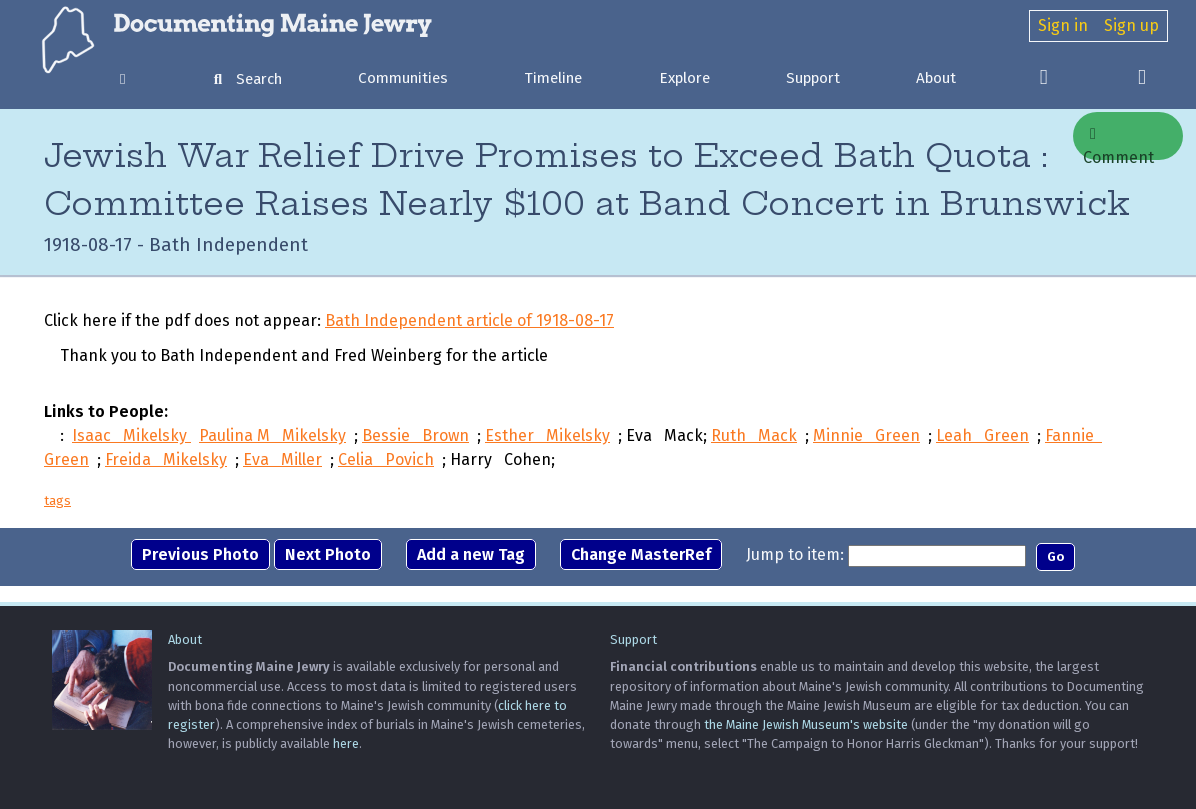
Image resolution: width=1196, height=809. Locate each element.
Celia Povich (386, 459)
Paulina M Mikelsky (272, 435)
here (346, 743)
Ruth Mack (754, 435)
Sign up (1131, 25)
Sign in (1063, 25)
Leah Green (982, 435)
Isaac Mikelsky (131, 435)
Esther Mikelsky (547, 435)
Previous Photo (200, 554)
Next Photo (328, 554)
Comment (1118, 143)
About (936, 78)
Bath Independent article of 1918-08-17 (469, 320)
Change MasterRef (641, 554)
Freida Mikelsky (166, 459)
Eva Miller (282, 459)
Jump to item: (795, 554)
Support (813, 78)
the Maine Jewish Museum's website (806, 724)
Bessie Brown (415, 435)
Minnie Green (866, 435)
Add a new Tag (471, 554)
